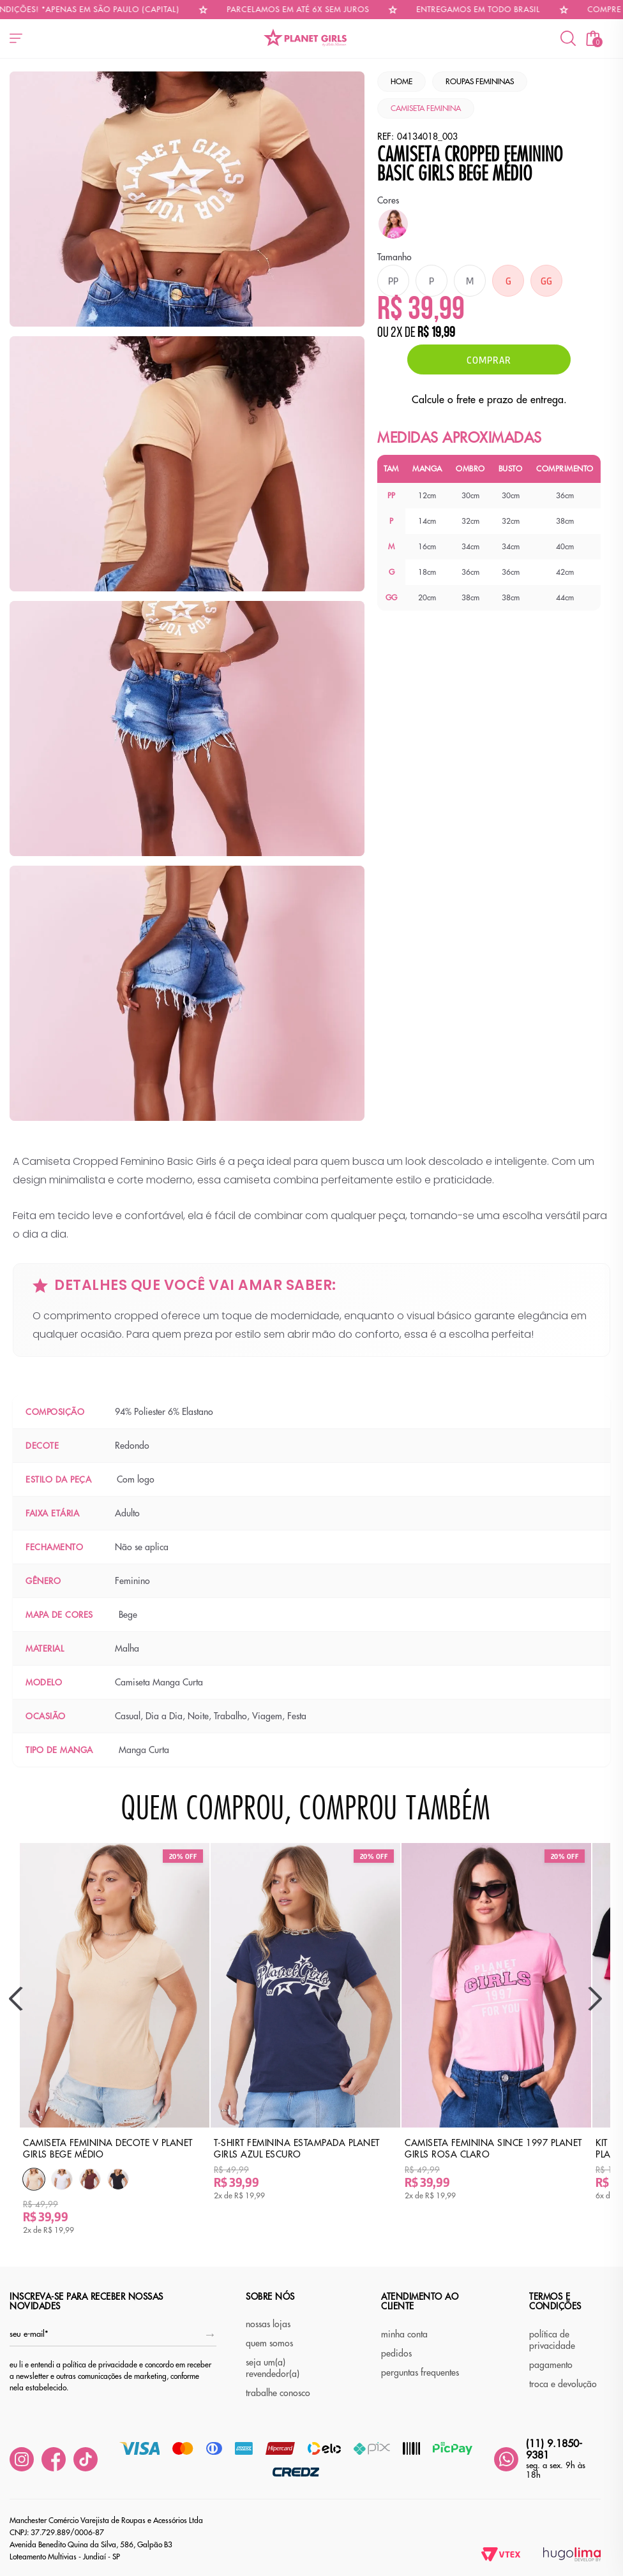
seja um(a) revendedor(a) (272, 2368)
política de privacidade (552, 2339)
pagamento (551, 2365)
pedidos (396, 2353)
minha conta (404, 2334)
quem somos (269, 2343)
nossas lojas (268, 2324)
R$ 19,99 (436, 334)
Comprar (489, 359)
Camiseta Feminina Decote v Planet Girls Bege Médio (108, 2148)
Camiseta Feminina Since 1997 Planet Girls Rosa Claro (493, 2148)
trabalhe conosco (278, 2393)
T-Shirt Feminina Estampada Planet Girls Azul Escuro (297, 2148)
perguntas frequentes (420, 2372)
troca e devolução (563, 2384)
